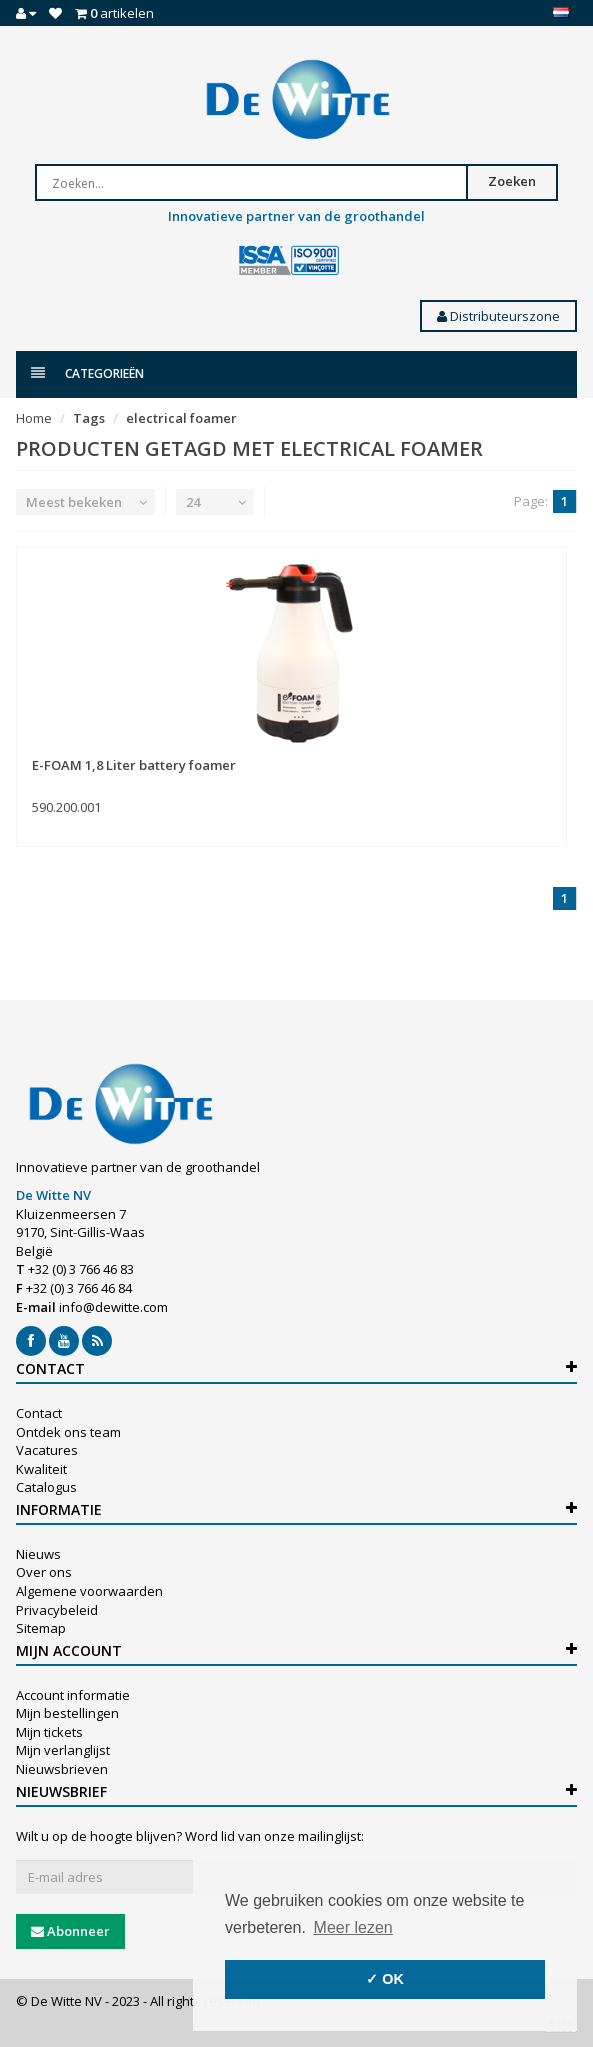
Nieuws (38, 1554)
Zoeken (512, 181)
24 (193, 502)
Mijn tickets (49, 1732)
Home (34, 418)
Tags (89, 418)
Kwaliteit (41, 1469)
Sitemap (41, 1628)
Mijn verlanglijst (63, 1750)
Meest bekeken (74, 502)
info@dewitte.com (113, 1307)
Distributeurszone (498, 316)
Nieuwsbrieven (62, 1769)
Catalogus (46, 1487)
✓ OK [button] (385, 1979)
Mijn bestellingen (67, 1713)
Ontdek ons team (68, 1432)
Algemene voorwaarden (89, 1591)
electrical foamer (181, 418)
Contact (39, 1413)
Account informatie (73, 1695)
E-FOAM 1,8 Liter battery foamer (134, 765)
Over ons (44, 1572)
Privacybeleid (57, 1610)
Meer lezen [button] (353, 1927)
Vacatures (47, 1450)
